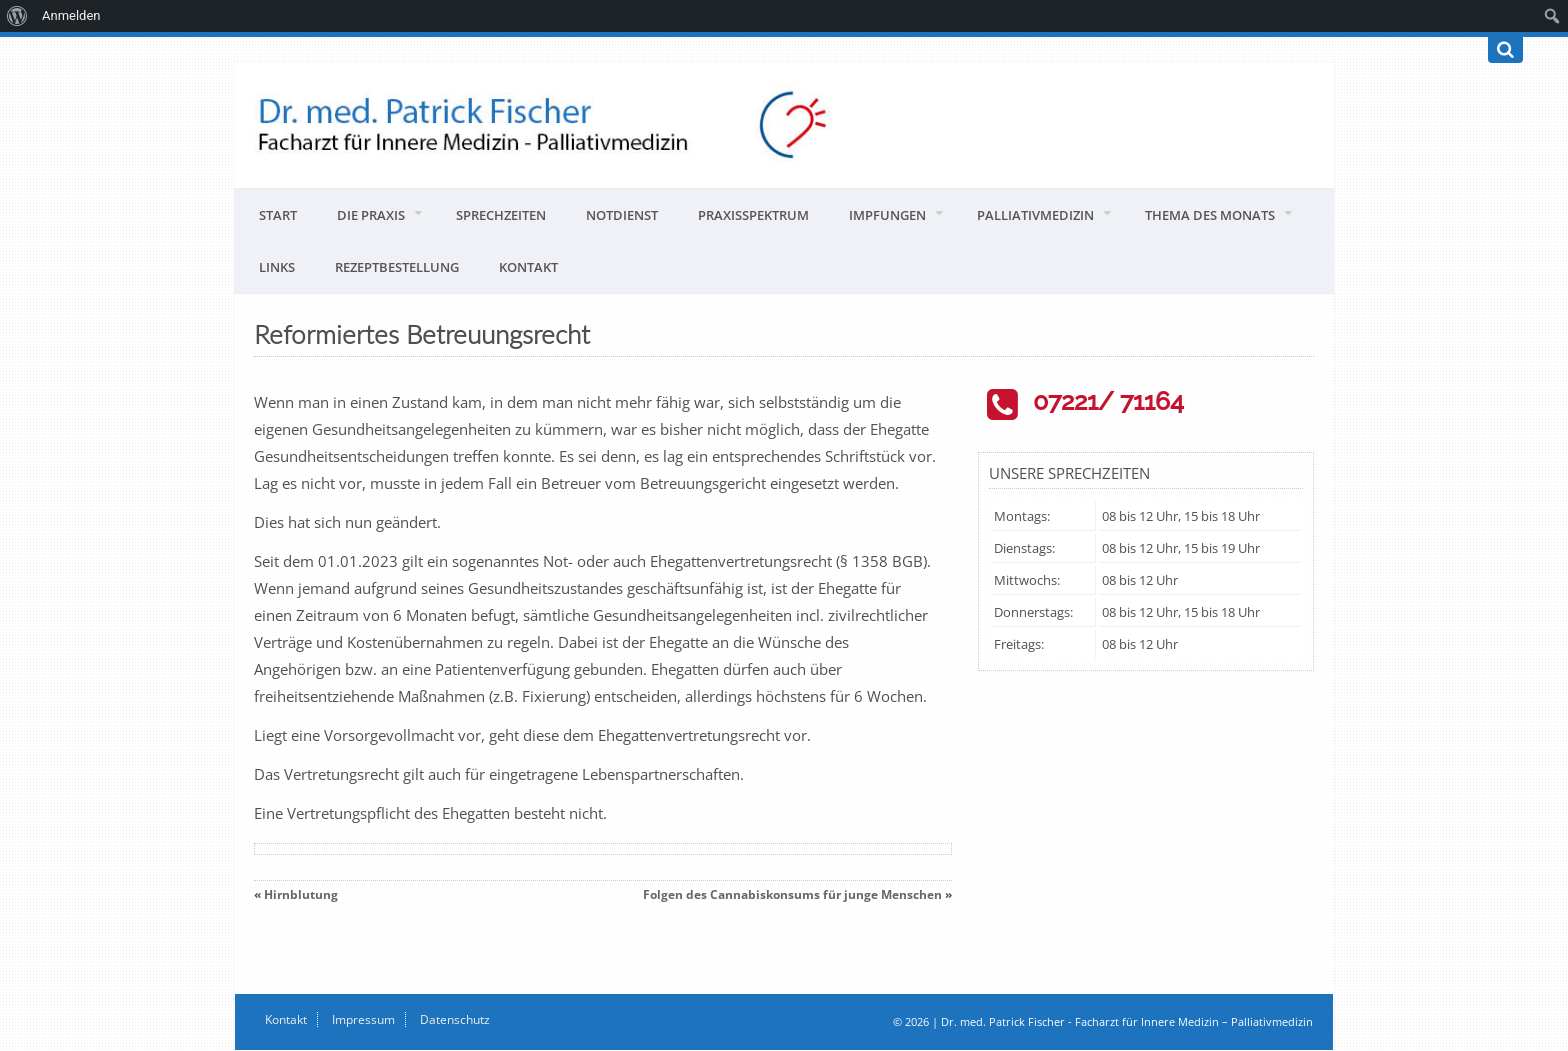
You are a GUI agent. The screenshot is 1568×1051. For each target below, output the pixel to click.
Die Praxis (371, 215)
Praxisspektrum (753, 215)
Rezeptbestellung (397, 267)
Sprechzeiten (501, 215)
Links (277, 267)
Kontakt (528, 267)
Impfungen (887, 215)
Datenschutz (455, 1019)
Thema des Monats (1210, 215)
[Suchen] (1505, 50)
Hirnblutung (301, 894)
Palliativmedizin (1035, 215)
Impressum (363, 1019)
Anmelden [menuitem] (71, 15)
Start (278, 215)
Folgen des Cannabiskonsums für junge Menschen (792, 894)
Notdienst (622, 215)
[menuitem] (17, 16)
